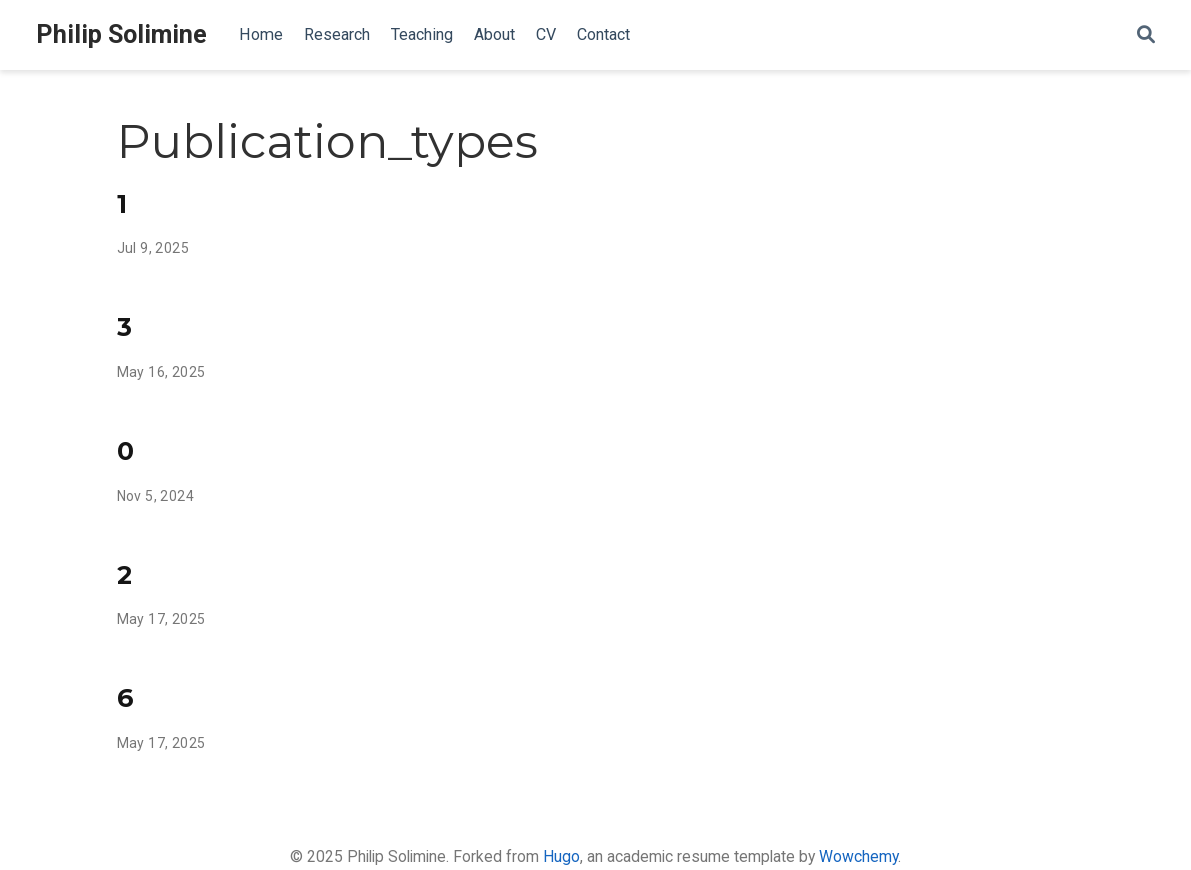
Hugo (561, 856)
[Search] (1146, 35)
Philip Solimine (121, 34)
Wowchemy (858, 856)
